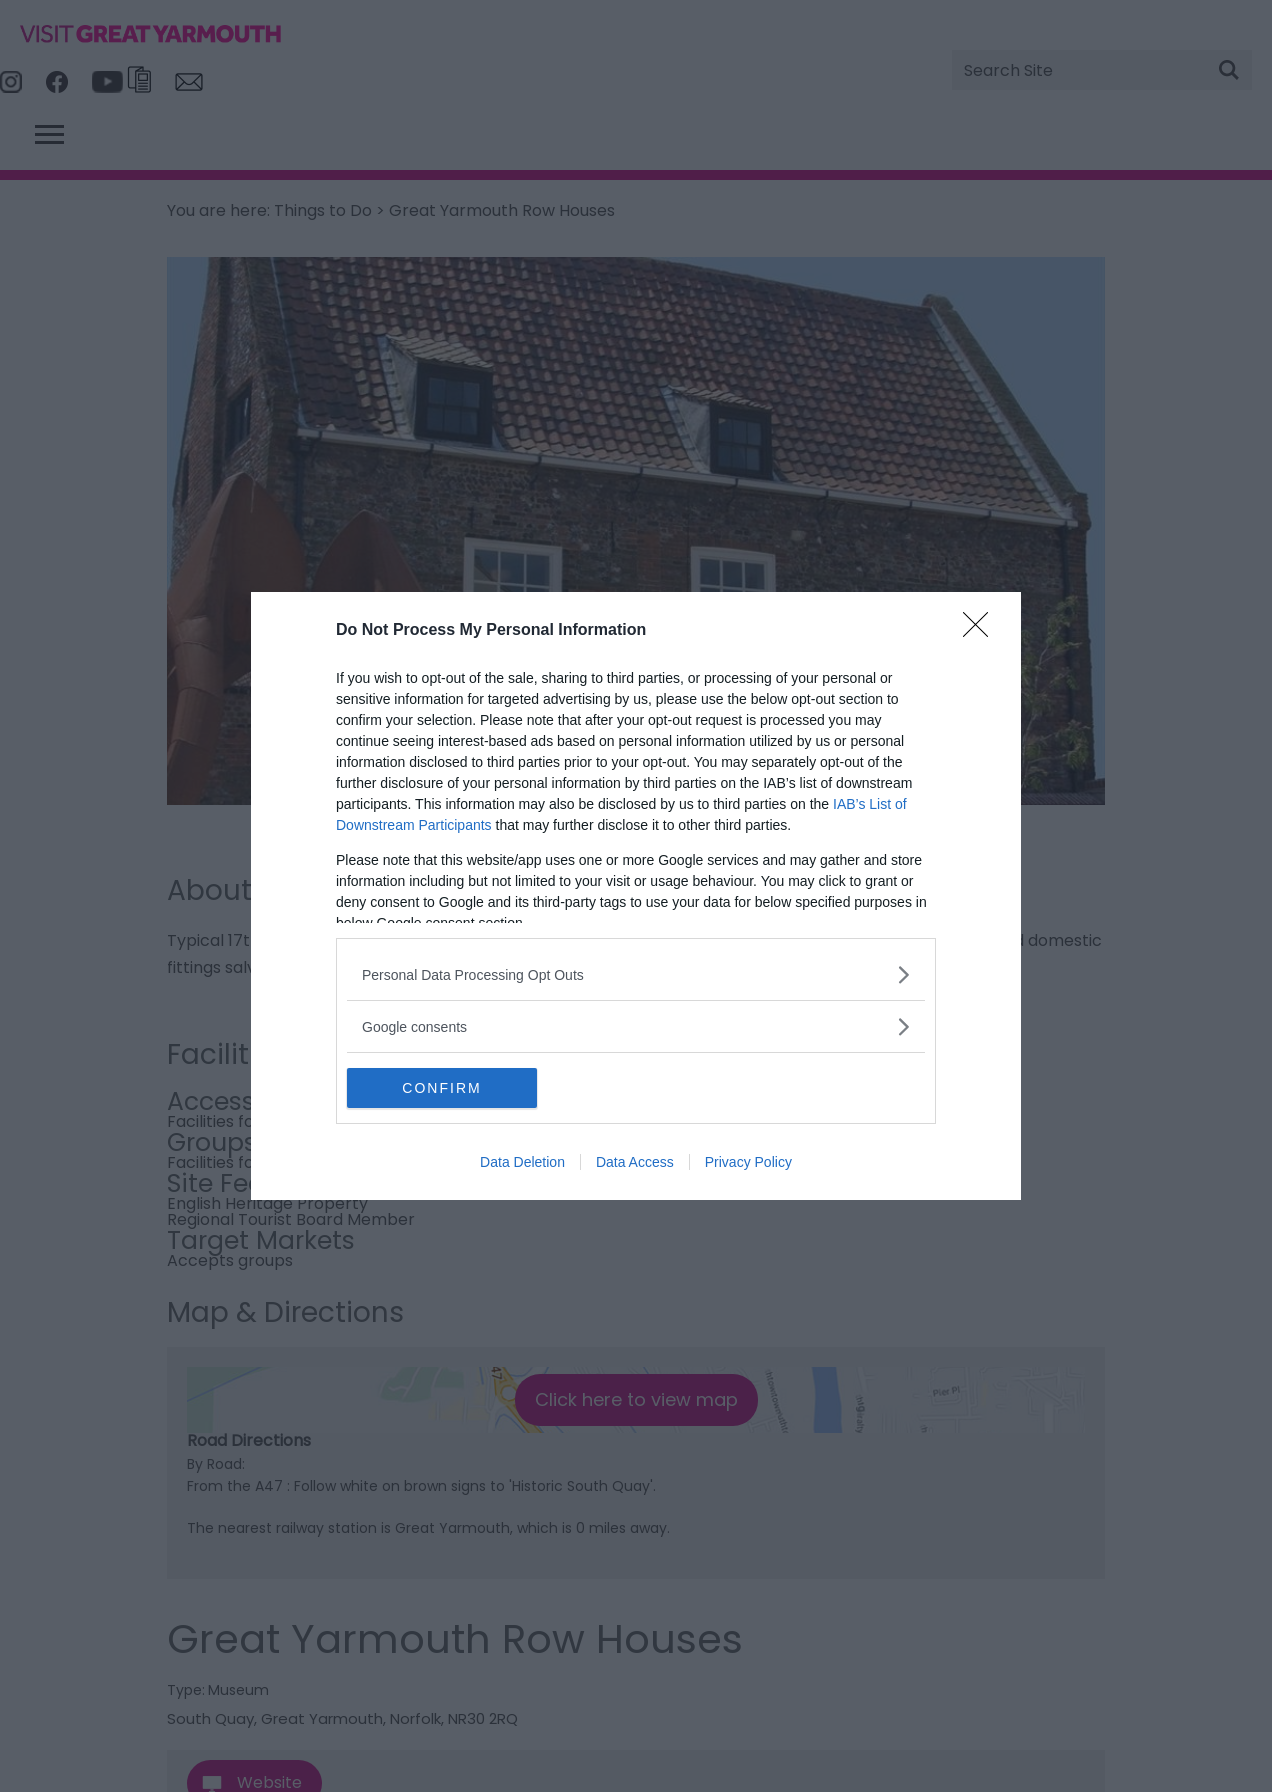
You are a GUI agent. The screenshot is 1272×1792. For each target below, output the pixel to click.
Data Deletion (522, 1162)
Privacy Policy (748, 1162)
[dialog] (636, 896)
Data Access (635, 1162)
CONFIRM (441, 1088)
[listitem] (636, 974)
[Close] (982, 631)
